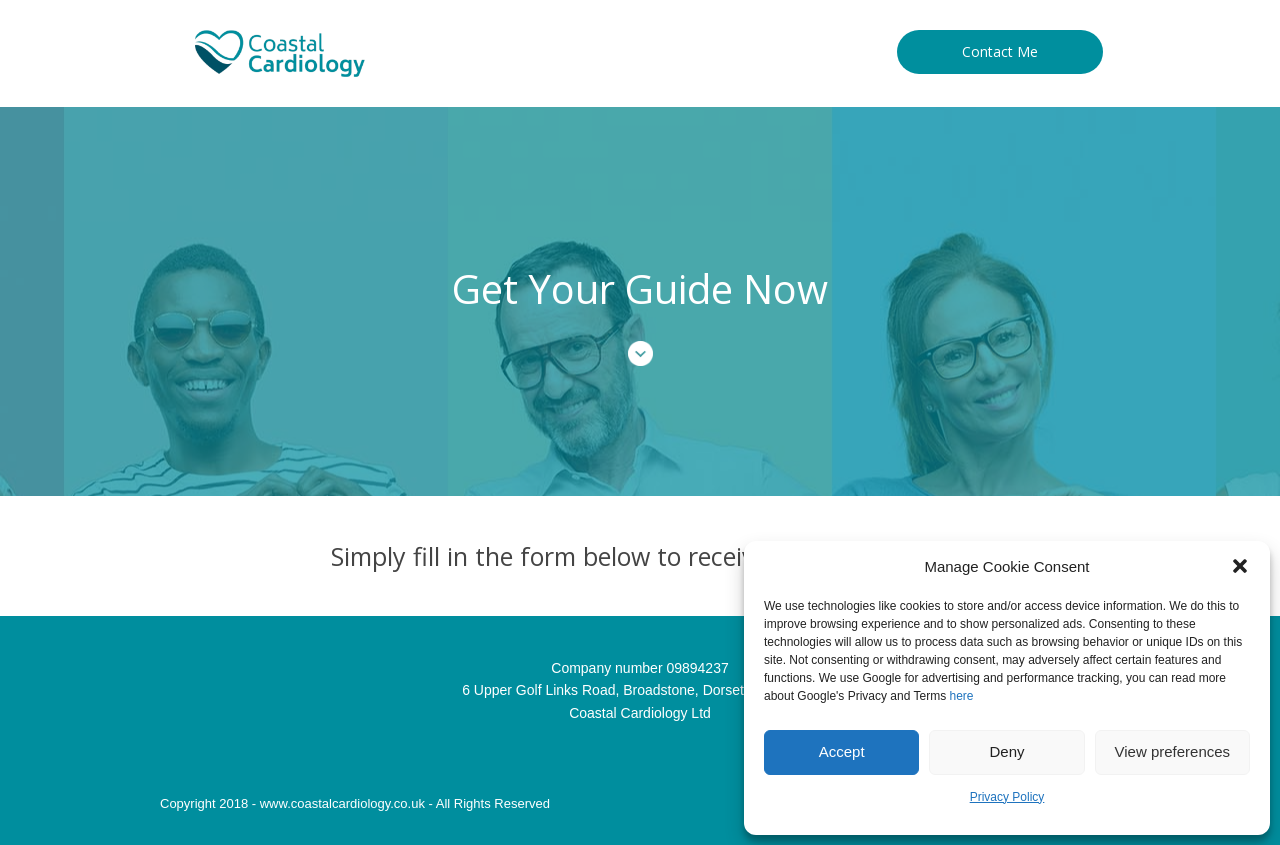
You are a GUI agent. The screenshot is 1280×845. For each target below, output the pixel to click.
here (962, 696)
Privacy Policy (1007, 797)
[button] (1240, 566)
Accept (842, 751)
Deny (1006, 751)
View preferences (1173, 751)
